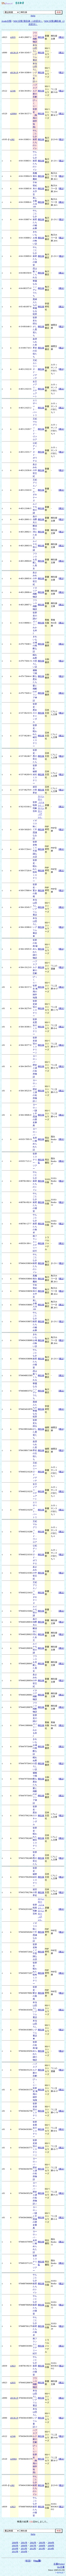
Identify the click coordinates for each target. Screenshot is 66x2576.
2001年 (24, 2542)
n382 (12, 139)
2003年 (42, 2542)
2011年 (24, 2548)
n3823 (12, 2366)
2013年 (42, 2548)
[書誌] (61, 37)
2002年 (33, 2542)
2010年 (15, 2548)
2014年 (51, 2548)
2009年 (51, 2545)
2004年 (51, 2542)
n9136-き (14, 52)
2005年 (15, 2545)
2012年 (33, 2548)
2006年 (24, 2545)
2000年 (15, 2542)
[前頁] (28, 2560)
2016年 (24, 2551)
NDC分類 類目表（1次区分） (28, 21)
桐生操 (41, 37)
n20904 (13, 113)
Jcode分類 (6, 21)
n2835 (12, 37)
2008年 (42, 2545)
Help (33, 15)
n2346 (12, 91)
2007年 (33, 2545)
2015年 (15, 2551)
